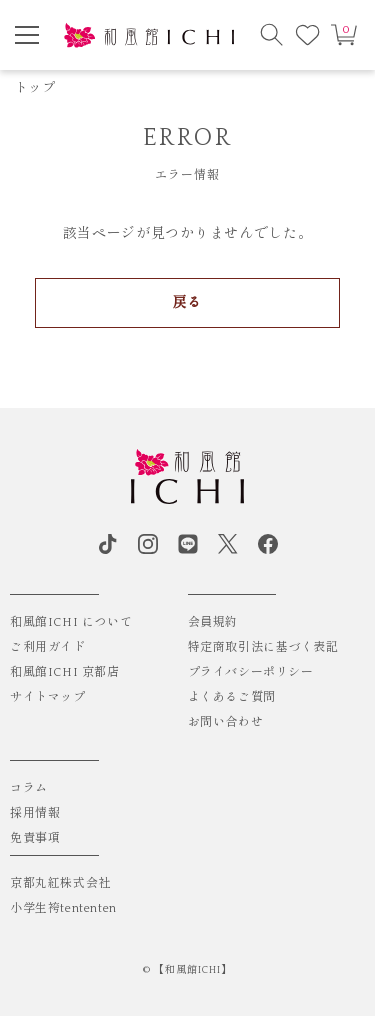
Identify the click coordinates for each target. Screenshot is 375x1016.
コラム (29, 788)
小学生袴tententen (63, 908)
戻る (187, 303)
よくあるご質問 (232, 697)
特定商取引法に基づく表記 (263, 647)
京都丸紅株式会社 (60, 883)
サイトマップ (48, 697)
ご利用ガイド (48, 647)
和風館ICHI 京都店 (65, 672)
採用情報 (35, 813)
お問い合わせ (226, 722)
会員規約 (213, 622)
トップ (35, 88)
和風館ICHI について (71, 622)
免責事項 (35, 838)
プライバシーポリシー (251, 672)
